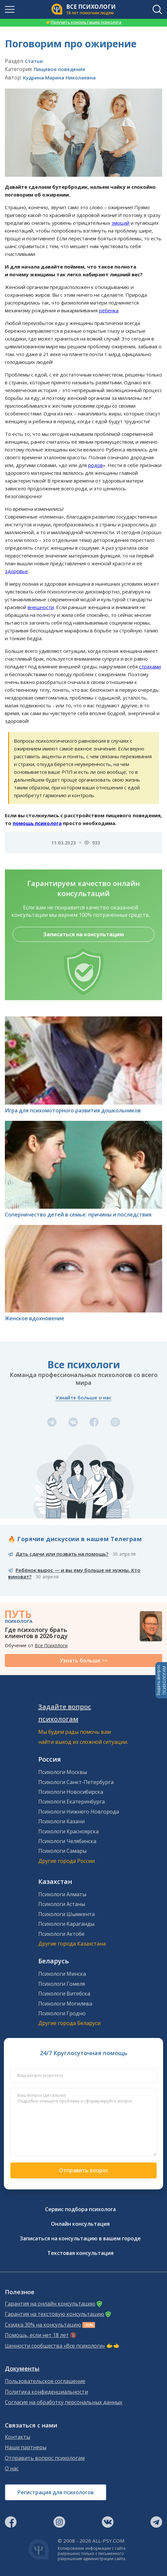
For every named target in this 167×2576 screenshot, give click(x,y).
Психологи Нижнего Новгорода (78, 1811)
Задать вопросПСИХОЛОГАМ (161, 1680)
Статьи (34, 61)
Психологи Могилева (65, 2003)
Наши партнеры (25, 2447)
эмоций (120, 223)
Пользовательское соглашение (45, 2381)
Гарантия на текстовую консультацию (54, 2314)
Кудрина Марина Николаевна (59, 77)
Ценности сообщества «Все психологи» (55, 2345)
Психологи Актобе (61, 1933)
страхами (150, 666)
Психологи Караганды (66, 1923)
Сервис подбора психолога (80, 2209)
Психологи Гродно (62, 2013)
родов (95, 465)
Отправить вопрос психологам (45, 2458)
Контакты (17, 2437)
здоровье (16, 571)
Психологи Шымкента (66, 1914)
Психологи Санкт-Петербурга (75, 1782)
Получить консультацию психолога (83, 22)
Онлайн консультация (80, 2223)
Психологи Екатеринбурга (71, 1801)
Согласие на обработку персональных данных (63, 2402)
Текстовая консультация (80, 2253)
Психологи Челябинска (67, 1841)
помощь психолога (37, 823)
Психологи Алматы (62, 1894)
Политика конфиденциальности (46, 2392)
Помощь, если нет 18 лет (37, 2335)
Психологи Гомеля (61, 1983)
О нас (11, 2468)
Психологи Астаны (61, 1904)
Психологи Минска (62, 1973)
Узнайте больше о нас (83, 1397)
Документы (22, 2368)
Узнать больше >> (84, 1660)
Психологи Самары (62, 1850)
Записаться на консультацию (83, 934)
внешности (41, 607)
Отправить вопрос (83, 2170)
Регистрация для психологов (56, 2492)
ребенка (108, 310)
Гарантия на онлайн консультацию (50, 2303)
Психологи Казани (61, 1821)
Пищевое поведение (59, 69)
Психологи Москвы (62, 1772)
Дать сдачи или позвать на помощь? (62, 1554)
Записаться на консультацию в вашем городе (80, 2238)
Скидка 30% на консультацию (43, 2324)
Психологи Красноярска (68, 1831)
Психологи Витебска (64, 1993)
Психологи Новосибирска (70, 1791)
